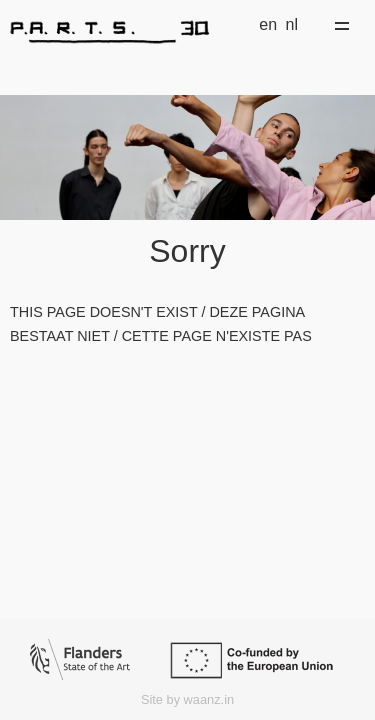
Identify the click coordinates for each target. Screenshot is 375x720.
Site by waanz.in (187, 699)
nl (292, 24)
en (268, 24)
